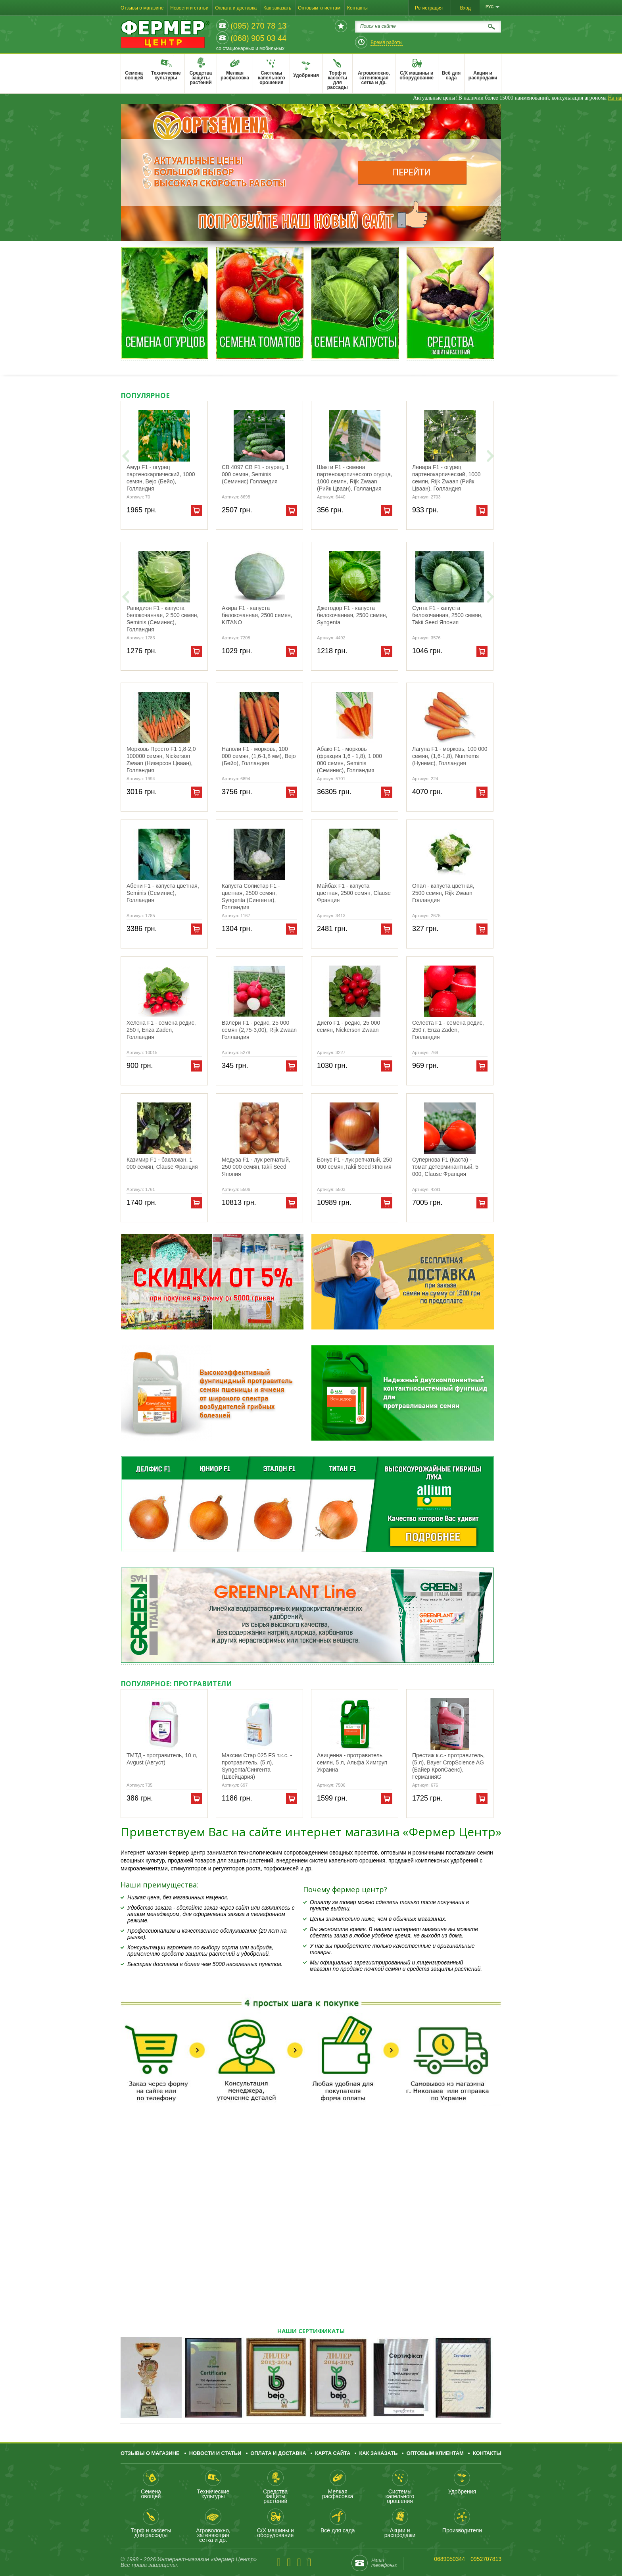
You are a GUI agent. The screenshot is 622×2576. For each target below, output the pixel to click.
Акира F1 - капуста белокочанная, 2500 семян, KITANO (257, 615)
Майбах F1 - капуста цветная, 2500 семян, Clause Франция (354, 893)
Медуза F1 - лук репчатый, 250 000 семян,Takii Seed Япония (256, 1166)
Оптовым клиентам (319, 8)
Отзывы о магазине (142, 8)
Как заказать (277, 8)
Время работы (386, 42)
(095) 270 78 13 (258, 25)
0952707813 (485, 2559)
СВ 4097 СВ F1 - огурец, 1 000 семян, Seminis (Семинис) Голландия (255, 474)
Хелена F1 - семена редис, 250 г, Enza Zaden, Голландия (161, 1030)
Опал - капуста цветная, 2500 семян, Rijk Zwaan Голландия (443, 893)
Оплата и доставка (236, 8)
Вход (465, 8)
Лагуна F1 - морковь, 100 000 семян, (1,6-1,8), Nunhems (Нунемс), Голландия (450, 756)
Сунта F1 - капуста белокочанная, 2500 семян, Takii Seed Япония (447, 615)
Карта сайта (332, 2453)
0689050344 (449, 2559)
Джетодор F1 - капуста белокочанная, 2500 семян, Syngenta (352, 615)
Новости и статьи (189, 8)
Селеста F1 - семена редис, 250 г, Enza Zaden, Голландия (448, 1030)
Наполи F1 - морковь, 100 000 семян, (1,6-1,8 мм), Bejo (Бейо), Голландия (259, 756)
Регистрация (429, 8)
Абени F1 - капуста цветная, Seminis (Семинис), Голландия (163, 893)
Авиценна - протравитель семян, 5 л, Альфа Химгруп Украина (352, 1762)
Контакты (357, 8)
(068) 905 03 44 (258, 38)
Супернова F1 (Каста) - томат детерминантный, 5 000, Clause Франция (445, 1166)
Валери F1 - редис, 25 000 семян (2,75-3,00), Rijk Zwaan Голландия (259, 1030)
